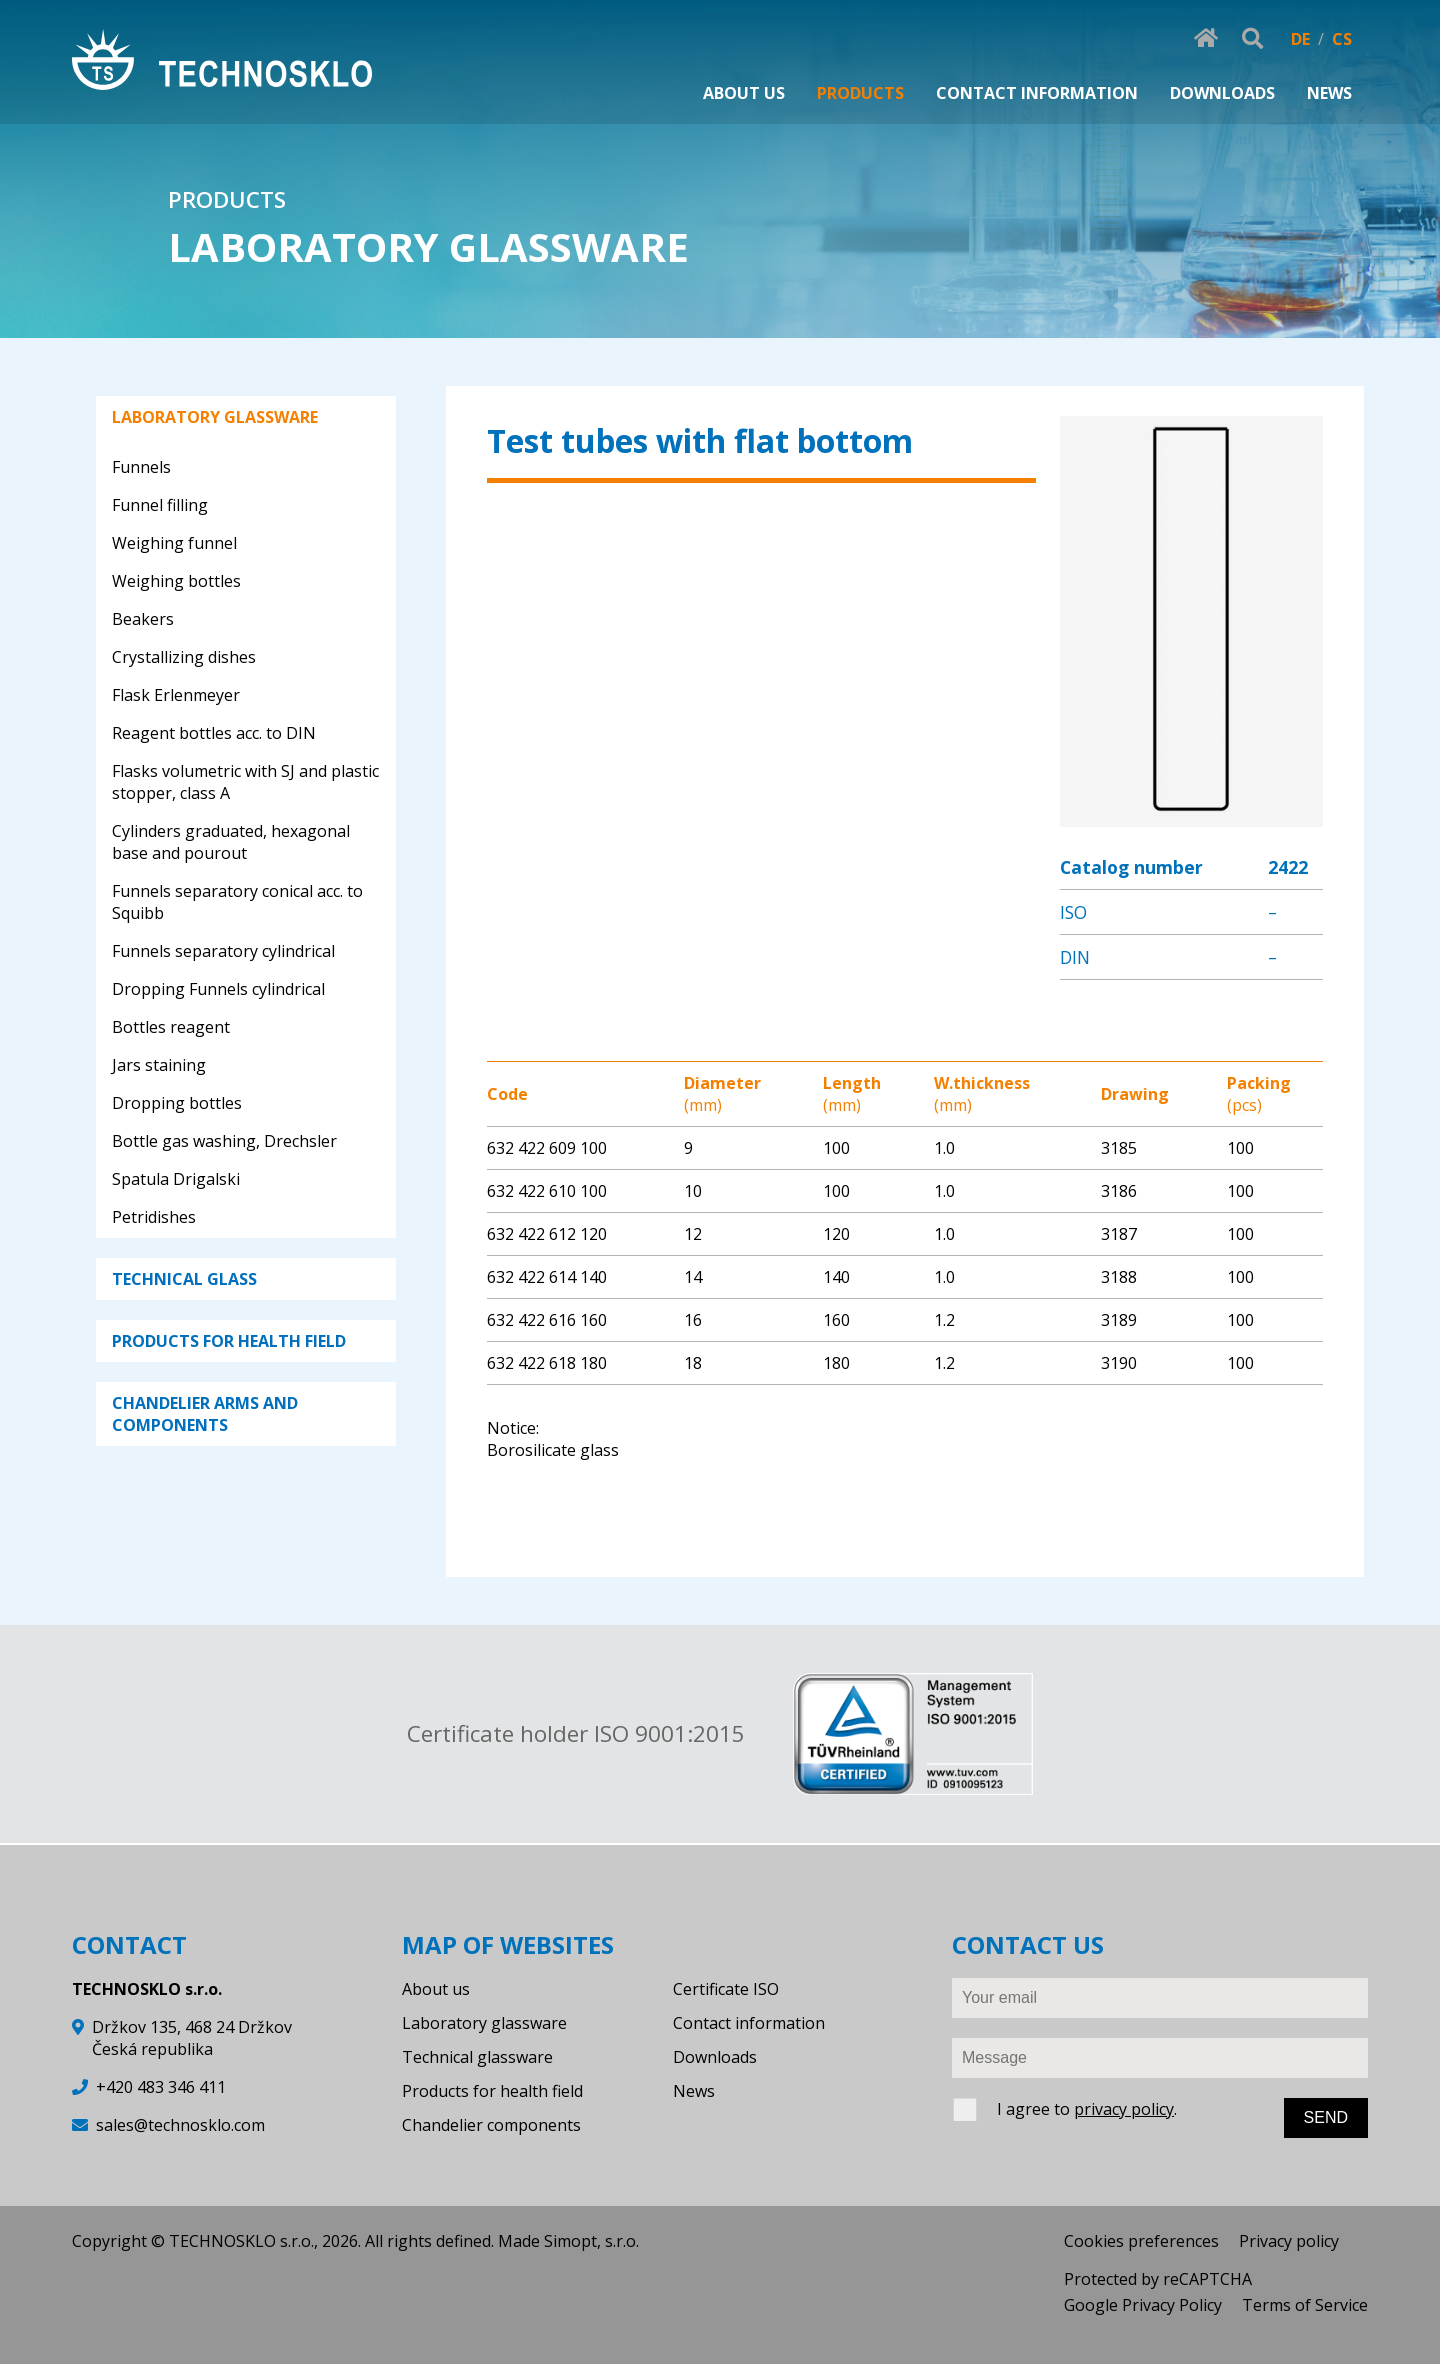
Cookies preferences (1141, 2241)
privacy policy (1124, 2109)
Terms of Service (1305, 2305)
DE (1300, 39)
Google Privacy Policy (1143, 2305)
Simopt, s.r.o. (591, 2241)
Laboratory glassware (484, 2023)
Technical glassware (477, 2057)
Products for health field (492, 2091)
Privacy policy (1289, 2241)
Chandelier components (491, 2125)
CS (1342, 39)
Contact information (749, 2023)
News (694, 2091)
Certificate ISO (726, 1989)
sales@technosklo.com (180, 2125)
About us (436, 1989)
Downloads (715, 2057)
